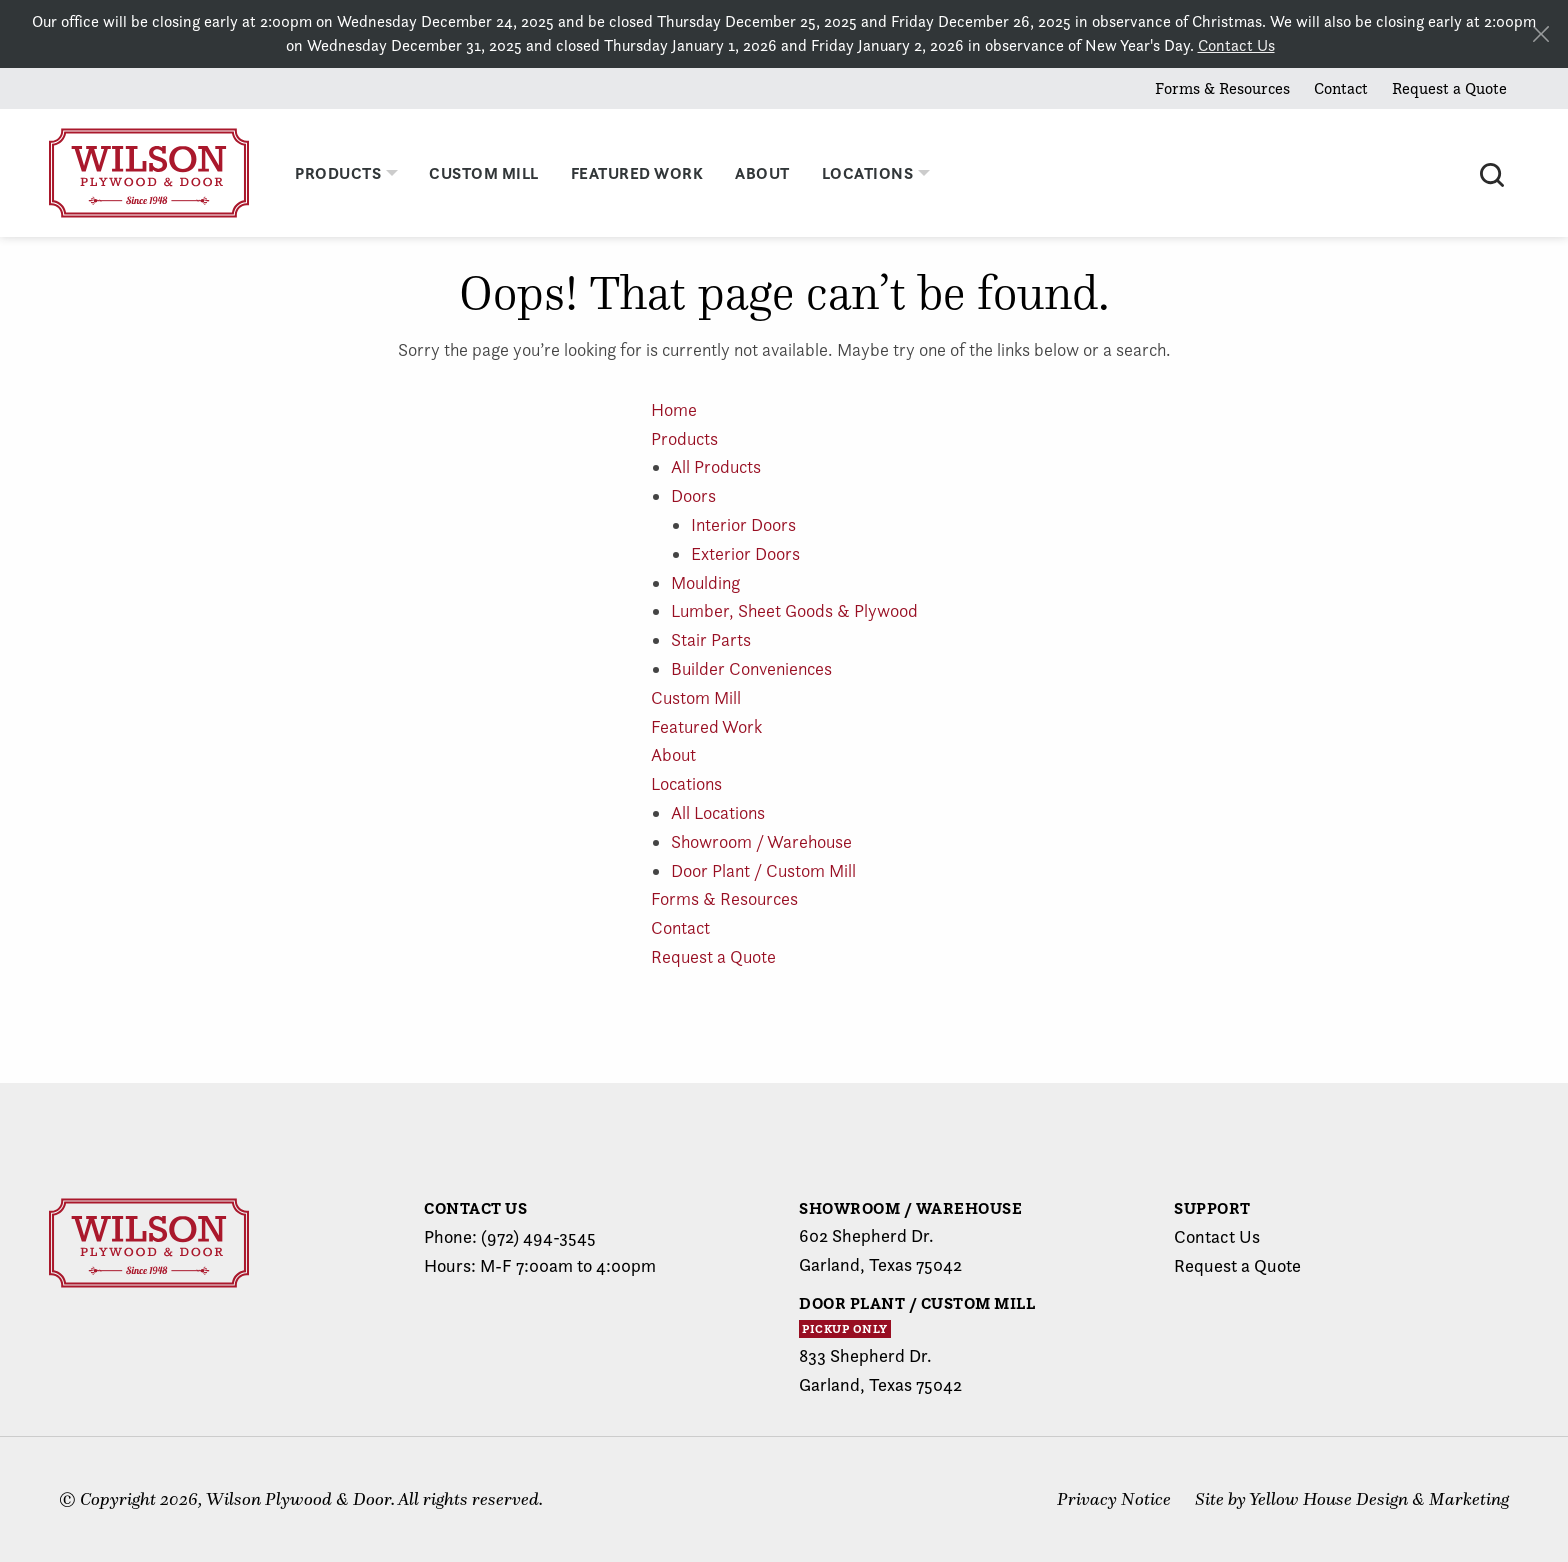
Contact (1341, 88)
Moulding (705, 582)
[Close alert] (1541, 34)
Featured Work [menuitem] (637, 173)
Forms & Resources (1222, 88)
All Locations (718, 812)
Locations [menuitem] (868, 173)
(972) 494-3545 (538, 1236)
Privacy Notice (1114, 1499)
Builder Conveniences (751, 668)
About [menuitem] (762, 173)
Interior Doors (743, 524)
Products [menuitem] (338, 173)
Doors (693, 495)
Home (674, 409)
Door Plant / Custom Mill (763, 870)
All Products (716, 466)
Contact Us (1236, 45)
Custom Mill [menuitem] (484, 173)
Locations (686, 783)
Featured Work (706, 726)
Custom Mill (696, 697)
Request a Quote (1449, 88)
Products (684, 438)
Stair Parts (711, 639)
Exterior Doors (745, 553)
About (673, 754)
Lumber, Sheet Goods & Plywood (794, 610)
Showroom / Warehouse (761, 841)
